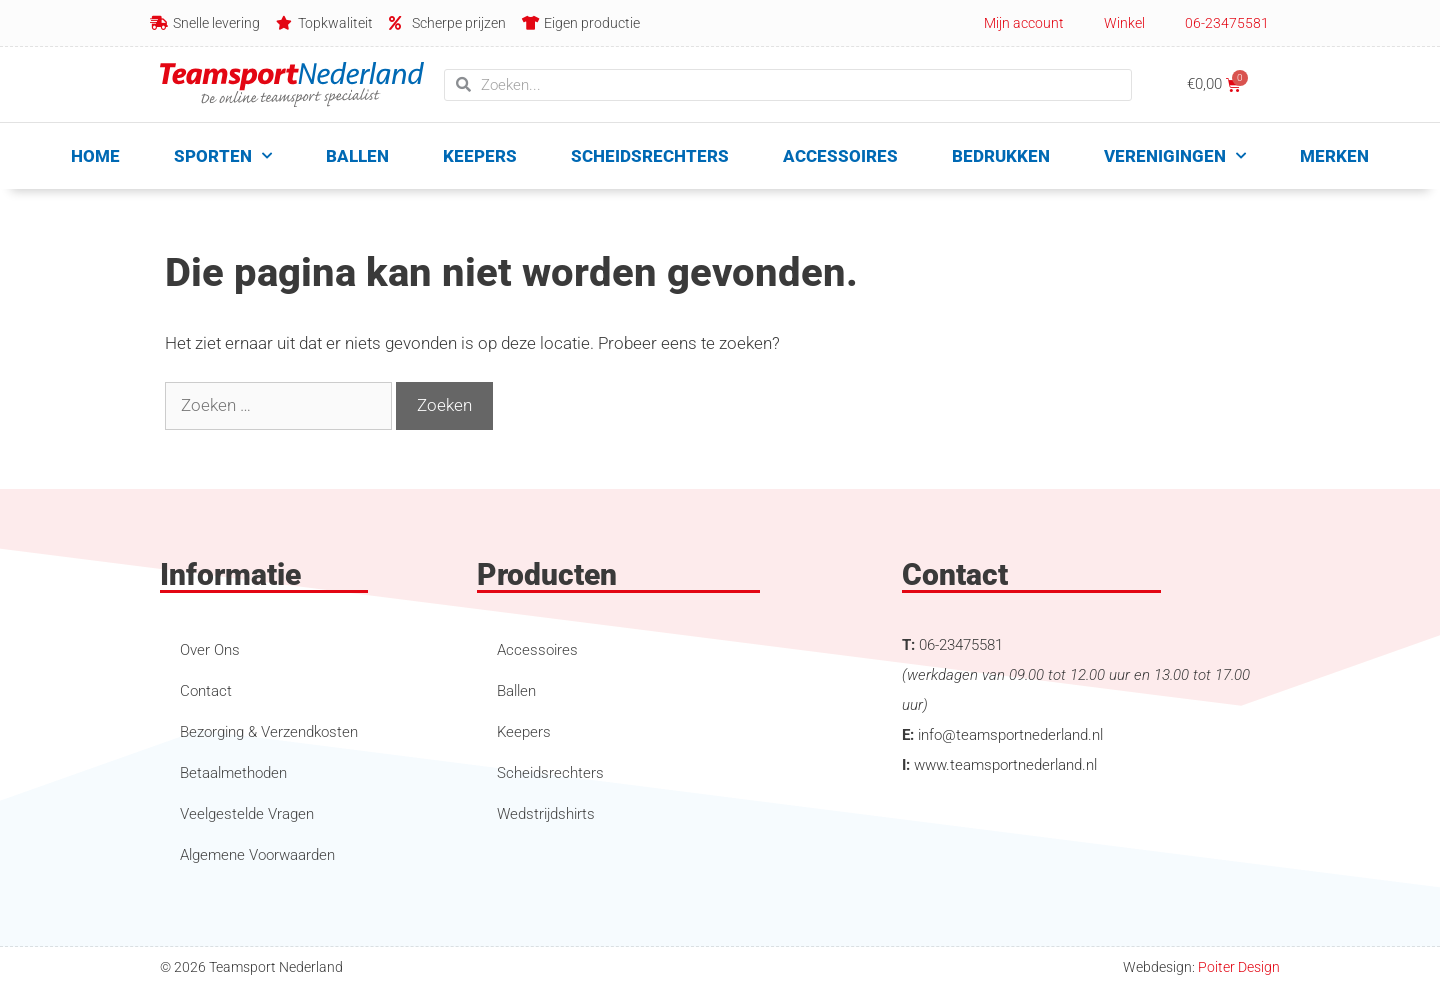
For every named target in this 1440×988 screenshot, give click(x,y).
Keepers (480, 156)
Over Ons (210, 650)
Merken (1334, 156)
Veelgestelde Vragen (247, 814)
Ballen (357, 156)
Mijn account (1024, 23)
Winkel (1124, 23)
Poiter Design (1239, 967)
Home (95, 156)
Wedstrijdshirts (546, 814)
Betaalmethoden (233, 773)
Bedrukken (1001, 156)
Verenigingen (1175, 156)
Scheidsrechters (650, 156)
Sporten (223, 156)
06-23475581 (1227, 23)
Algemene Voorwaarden (257, 855)
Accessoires (840, 156)
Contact (206, 691)
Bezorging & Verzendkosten (269, 732)
